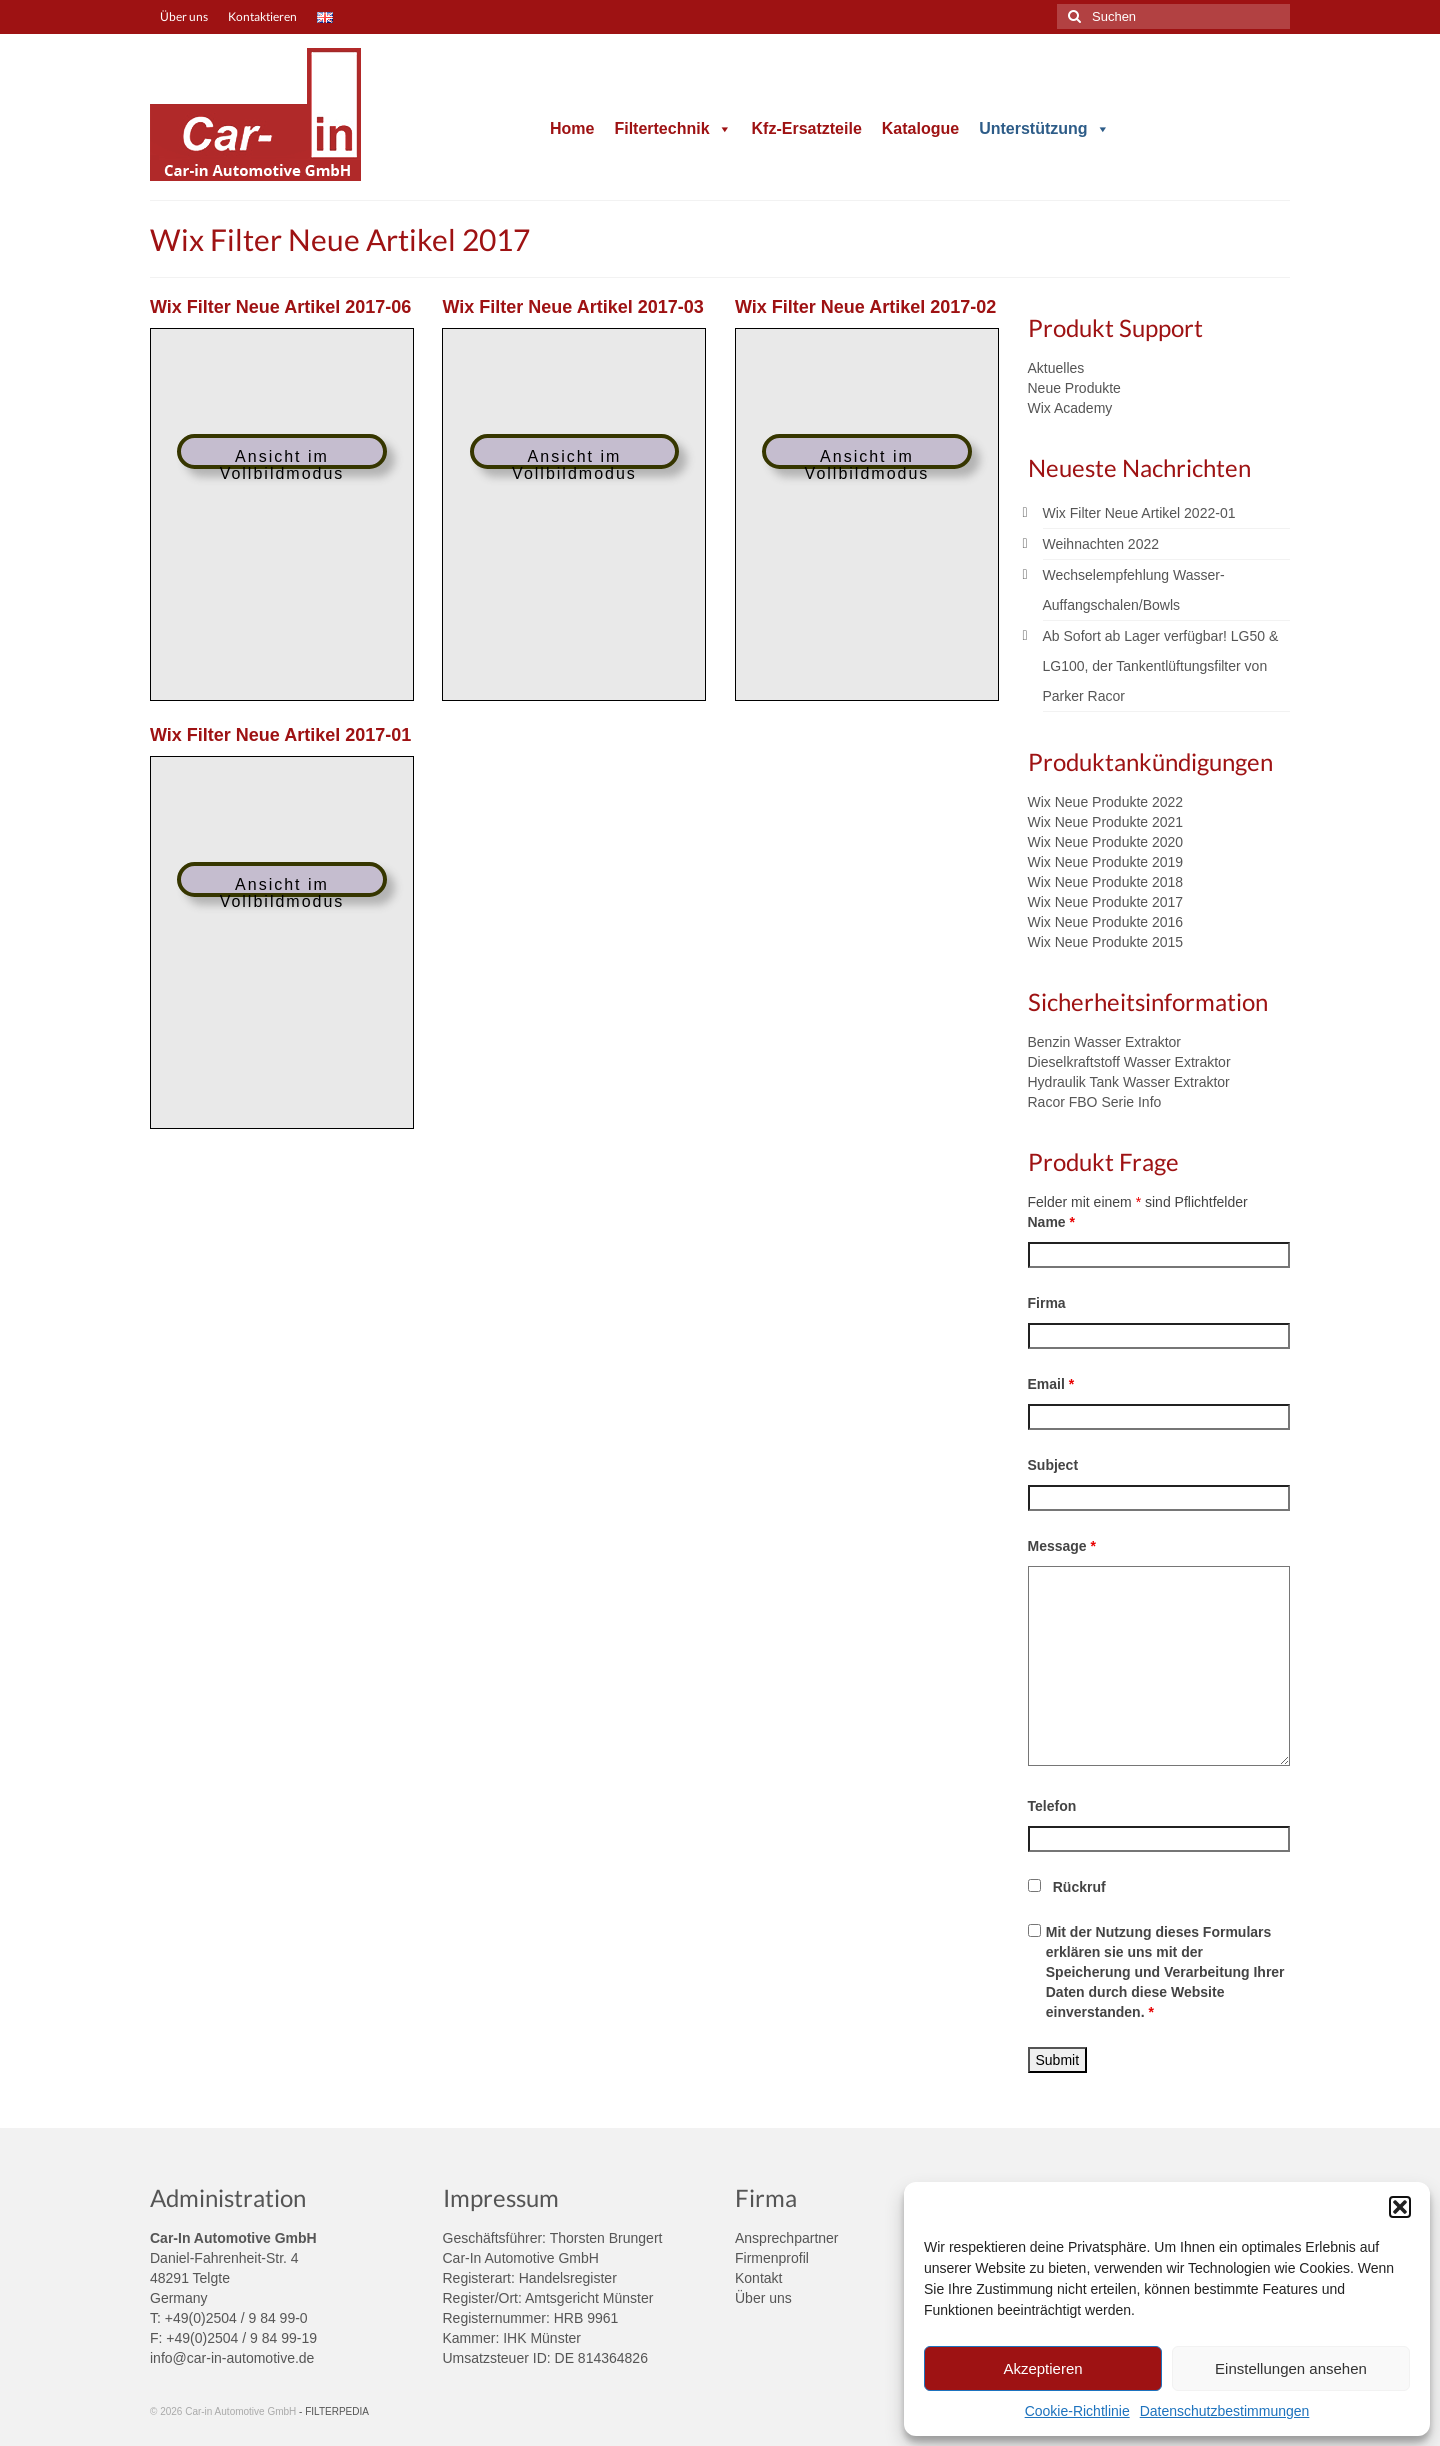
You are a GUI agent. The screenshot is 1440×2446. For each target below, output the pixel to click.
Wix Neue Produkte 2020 (1106, 842)
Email (1051, 1384)
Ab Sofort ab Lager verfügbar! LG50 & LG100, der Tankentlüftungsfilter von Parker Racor (1161, 666)
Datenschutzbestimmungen (1225, 2411)
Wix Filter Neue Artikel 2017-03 (572, 307)
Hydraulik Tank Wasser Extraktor (1129, 1082)
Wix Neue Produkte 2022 (1106, 802)
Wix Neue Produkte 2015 (1106, 942)
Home (572, 128)
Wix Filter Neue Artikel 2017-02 (865, 307)
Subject (1053, 1465)
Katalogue (920, 128)
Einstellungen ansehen (1291, 2368)
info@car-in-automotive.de (232, 2358)
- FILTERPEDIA (334, 2411)
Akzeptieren (1042, 2368)
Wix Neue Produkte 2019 (1106, 862)
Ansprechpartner (787, 2238)
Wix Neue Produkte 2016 (1106, 922)
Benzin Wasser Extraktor (1105, 1042)
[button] (1400, 2207)
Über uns (763, 2298)
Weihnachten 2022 (1101, 544)
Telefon (1052, 1806)
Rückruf (1079, 1887)
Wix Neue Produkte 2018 (1106, 882)
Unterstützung (1044, 128)
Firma (1047, 1303)
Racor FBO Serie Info (1095, 1102)
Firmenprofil (772, 2258)
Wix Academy (1070, 408)
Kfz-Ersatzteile (807, 128)
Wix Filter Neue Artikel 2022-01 (1139, 513)
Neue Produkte (1074, 388)
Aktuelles (1056, 368)
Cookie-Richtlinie (1077, 2411)
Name (1051, 1222)
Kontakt (758, 2278)
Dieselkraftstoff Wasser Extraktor (1129, 1062)
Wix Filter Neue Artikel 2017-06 (280, 307)
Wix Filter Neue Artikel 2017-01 (280, 735)
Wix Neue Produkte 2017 (1106, 902)
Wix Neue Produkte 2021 (1106, 822)
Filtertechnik (672, 128)
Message (1062, 1546)
